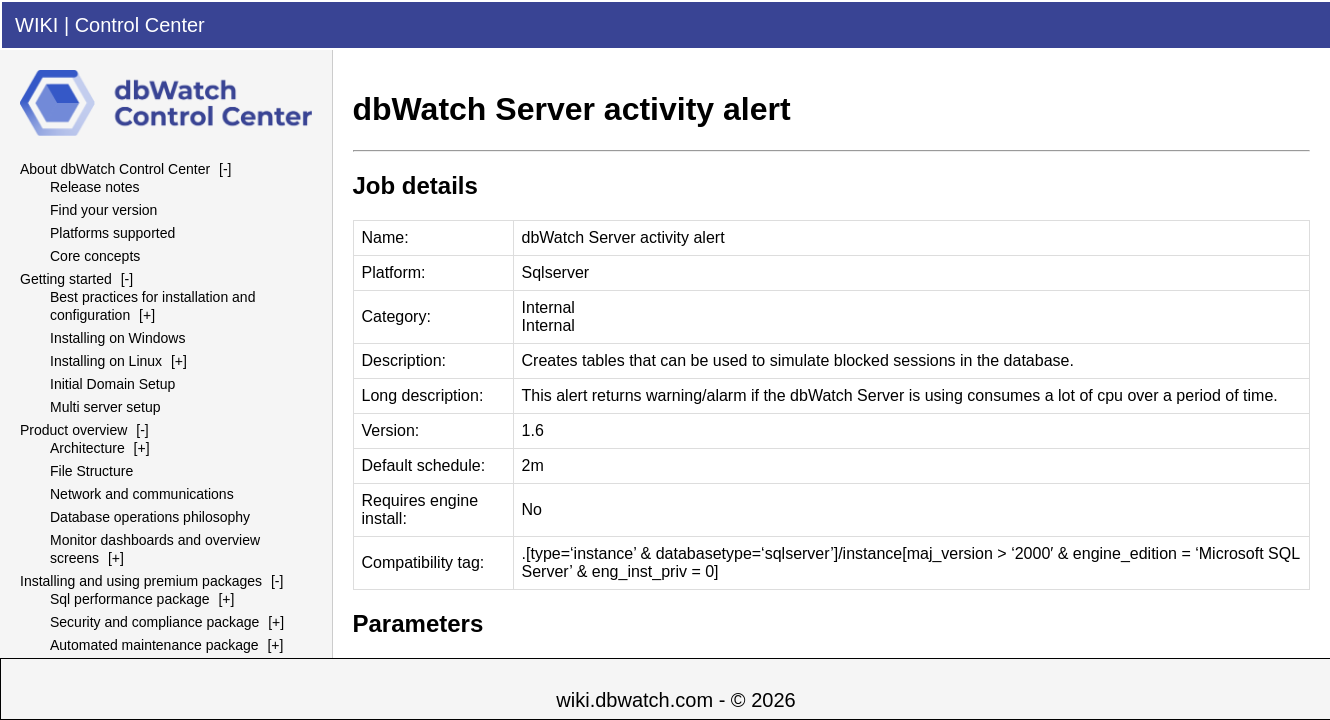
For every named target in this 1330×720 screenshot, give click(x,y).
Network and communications (142, 494)
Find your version (103, 210)
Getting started (66, 279)
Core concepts (95, 256)
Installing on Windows (117, 338)
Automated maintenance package (154, 645)
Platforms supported (112, 233)
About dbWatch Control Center (115, 169)
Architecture (87, 448)
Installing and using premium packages (141, 581)
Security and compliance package (154, 622)
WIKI (36, 25)
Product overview (73, 430)
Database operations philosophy (150, 517)
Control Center (140, 25)
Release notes (95, 187)
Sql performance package (130, 599)
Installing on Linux (106, 361)
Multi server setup (105, 407)
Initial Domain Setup (112, 384)
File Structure (91, 471)
